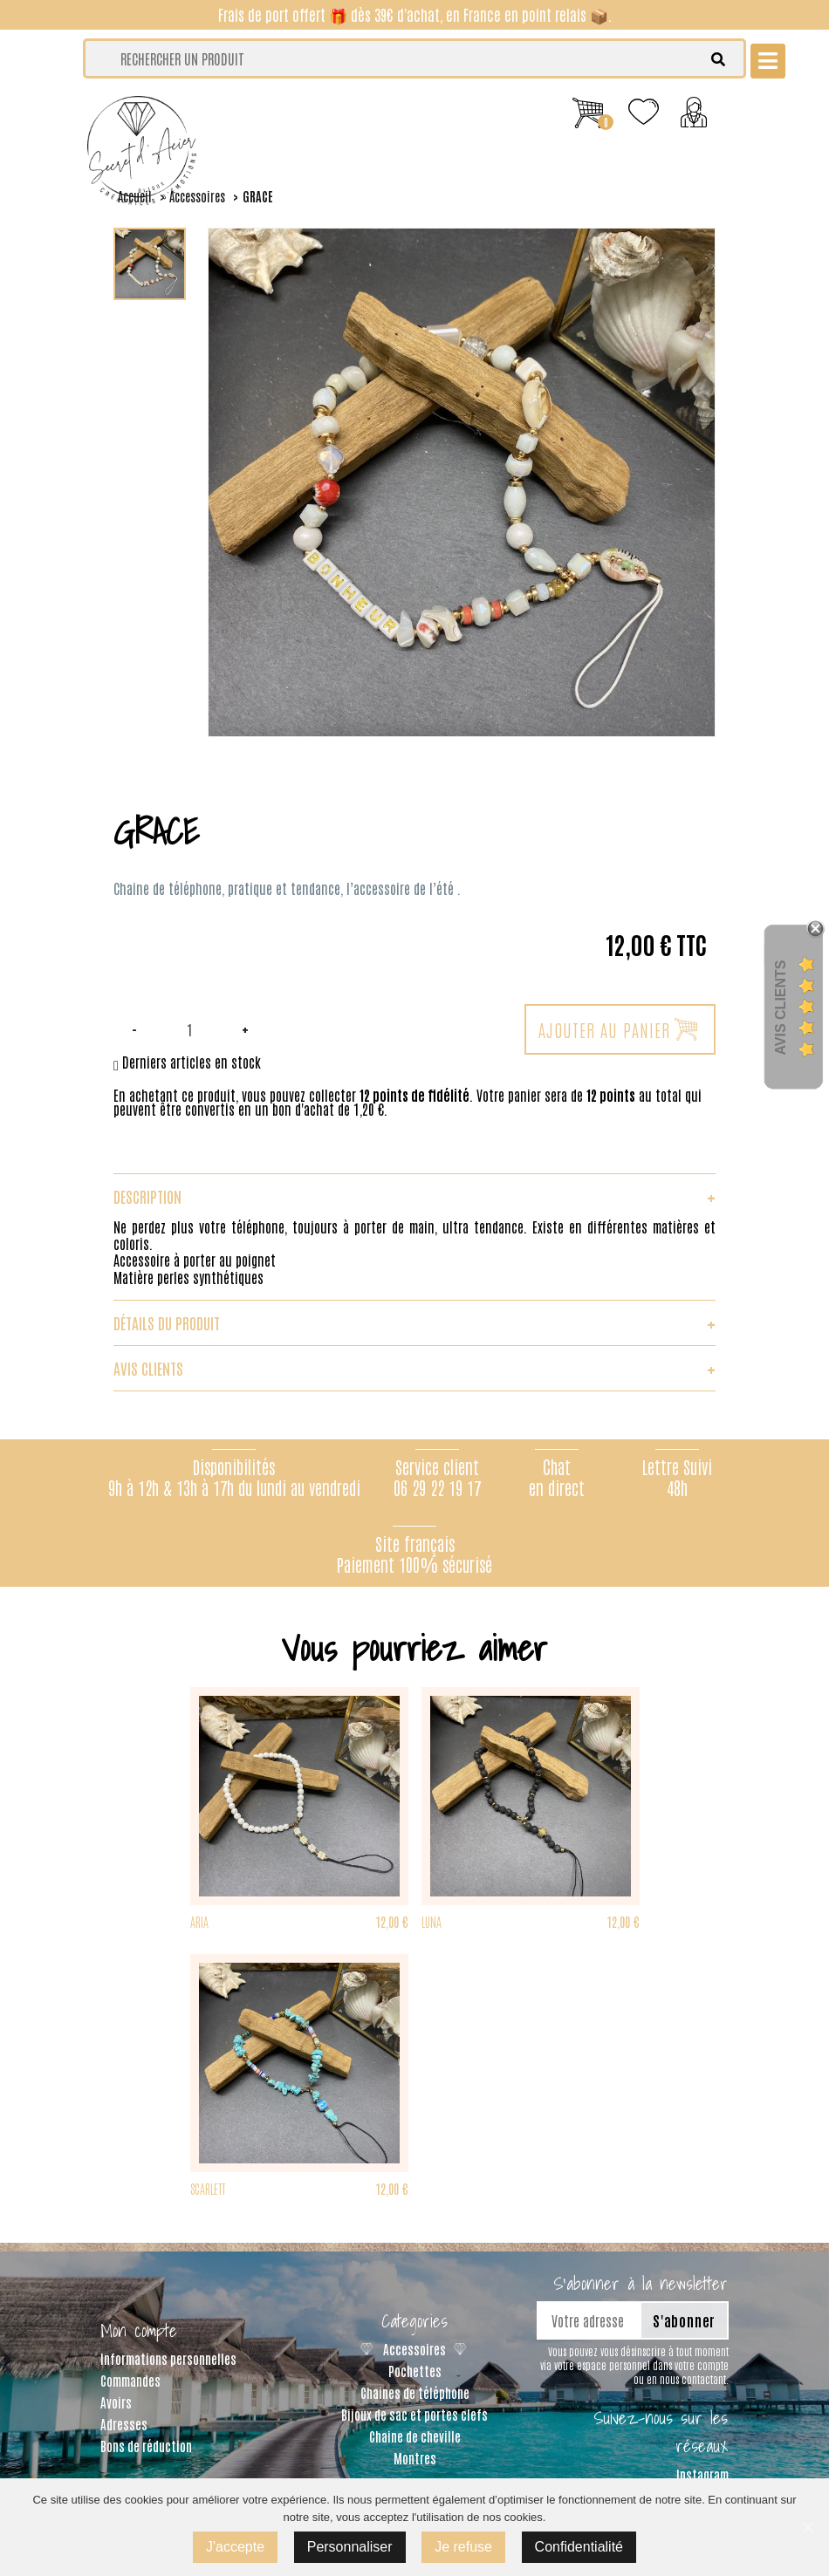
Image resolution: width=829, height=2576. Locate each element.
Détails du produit (414, 1322)
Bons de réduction (146, 2445)
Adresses (123, 2423)
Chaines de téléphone (414, 2392)
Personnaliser (350, 2546)
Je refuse (463, 2546)
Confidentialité (579, 2546)
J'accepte (235, 2546)
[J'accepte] (807, 2527)
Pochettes (415, 2370)
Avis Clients (780, 1007)
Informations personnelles (168, 2358)
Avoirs (116, 2402)
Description (414, 1196)
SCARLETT (207, 2188)
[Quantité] (189, 1029)
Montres (415, 2458)
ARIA (199, 1921)
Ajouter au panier (617, 1029)
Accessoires (414, 2348)
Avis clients (414, 1367)
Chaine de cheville (415, 2436)
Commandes (130, 2380)
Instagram (702, 2474)
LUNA (431, 1921)
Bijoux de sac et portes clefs (414, 2414)
